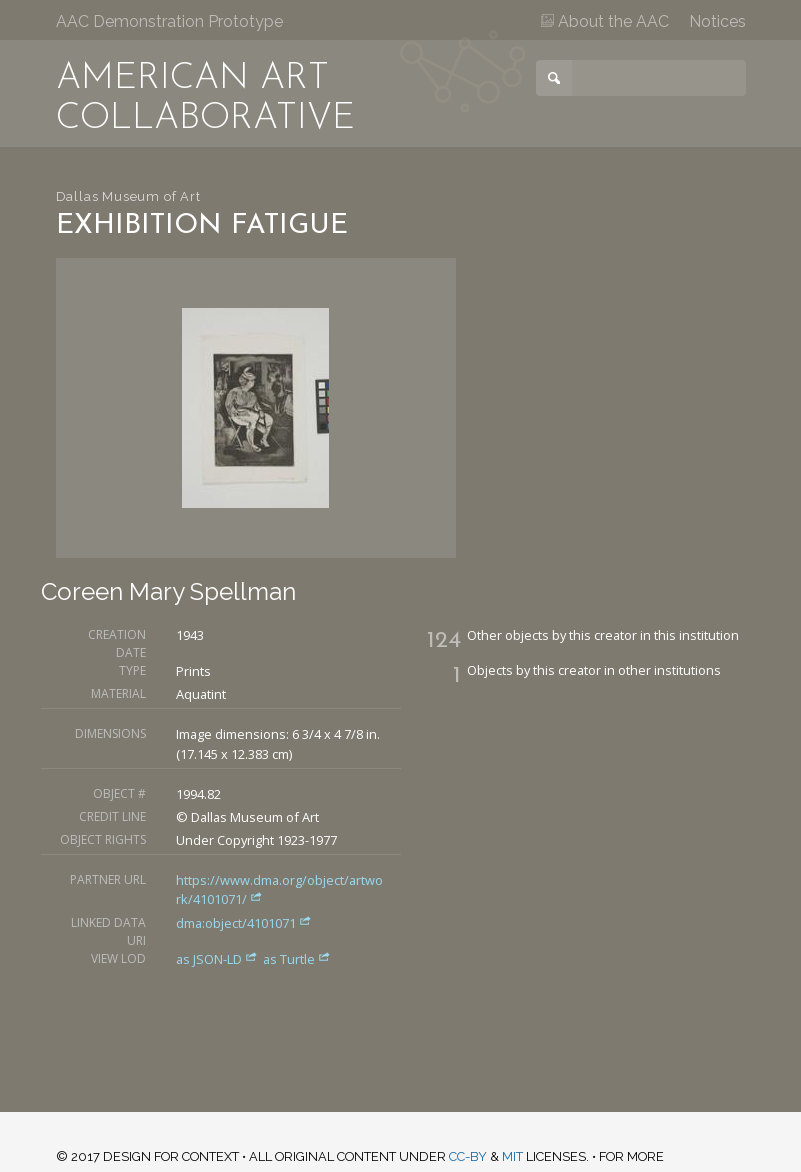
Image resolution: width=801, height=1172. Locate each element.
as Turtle (297, 959)
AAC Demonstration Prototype (169, 21)
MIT (512, 1156)
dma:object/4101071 (244, 923)
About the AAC (605, 21)
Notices (717, 21)
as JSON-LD (218, 959)
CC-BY (468, 1156)
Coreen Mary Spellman (168, 591)
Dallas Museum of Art (128, 196)
